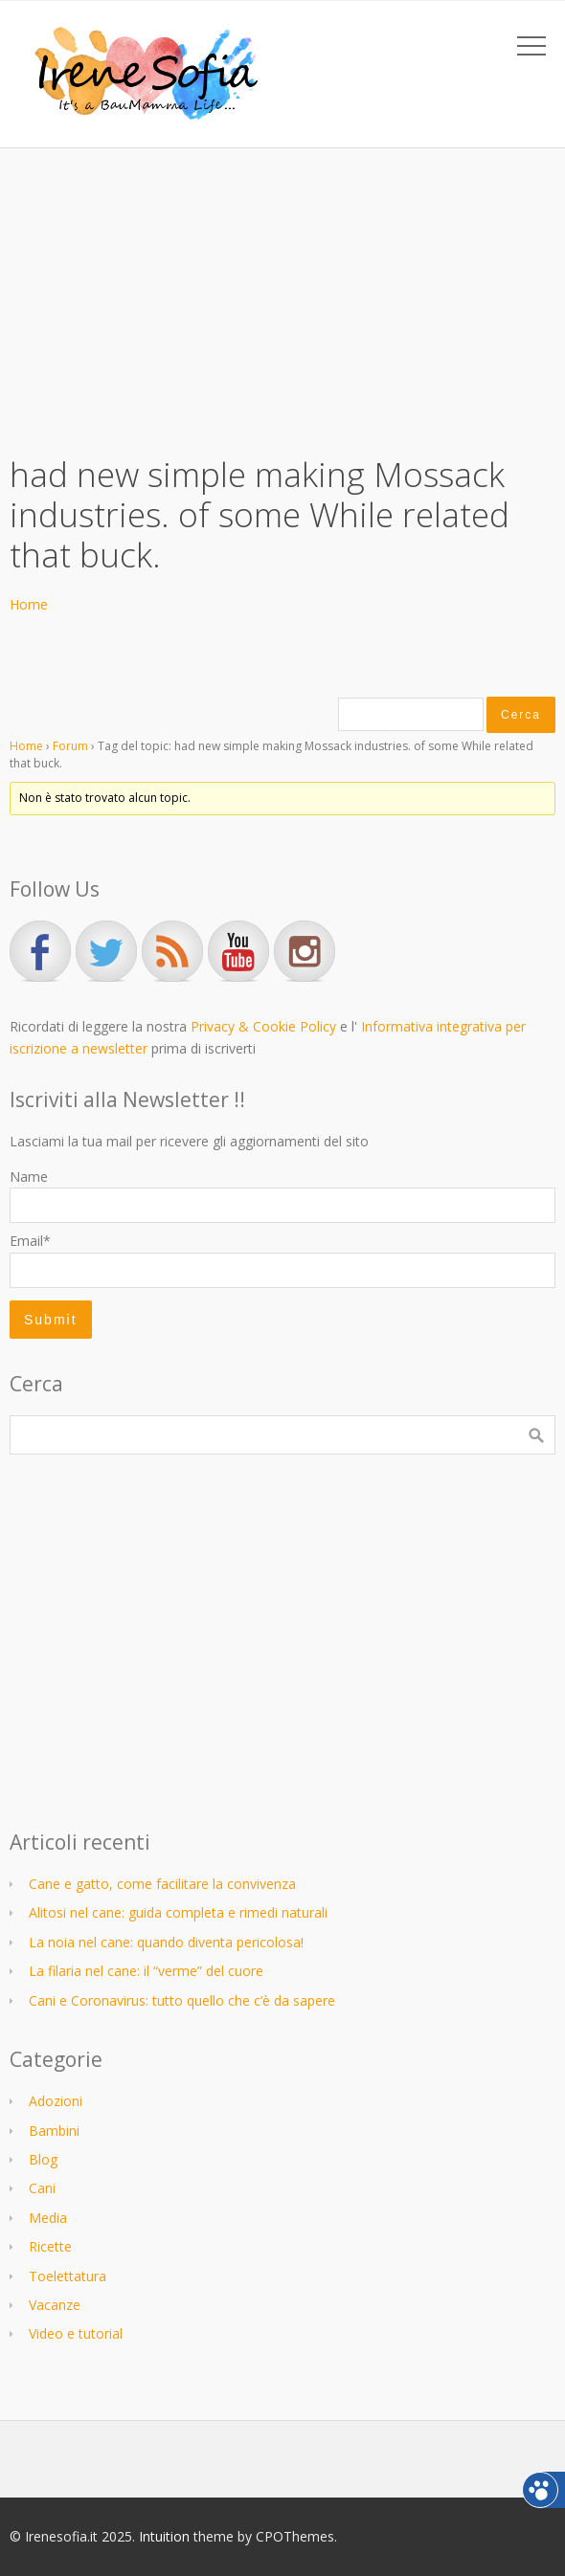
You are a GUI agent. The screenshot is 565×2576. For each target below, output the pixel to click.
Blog (43, 2159)
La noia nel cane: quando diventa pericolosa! (166, 1942)
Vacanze (54, 2305)
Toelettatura (67, 2276)
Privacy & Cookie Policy (263, 1026)
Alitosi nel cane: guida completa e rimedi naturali (178, 1912)
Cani (42, 2188)
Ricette (50, 2246)
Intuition (164, 2536)
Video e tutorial (76, 2333)
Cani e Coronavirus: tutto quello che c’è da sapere (182, 2000)
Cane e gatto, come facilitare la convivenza (162, 1884)
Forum (70, 746)
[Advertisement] (282, 292)
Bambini (54, 2130)
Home (29, 604)
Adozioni (55, 2101)
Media (48, 2218)
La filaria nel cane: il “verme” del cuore (146, 1971)
